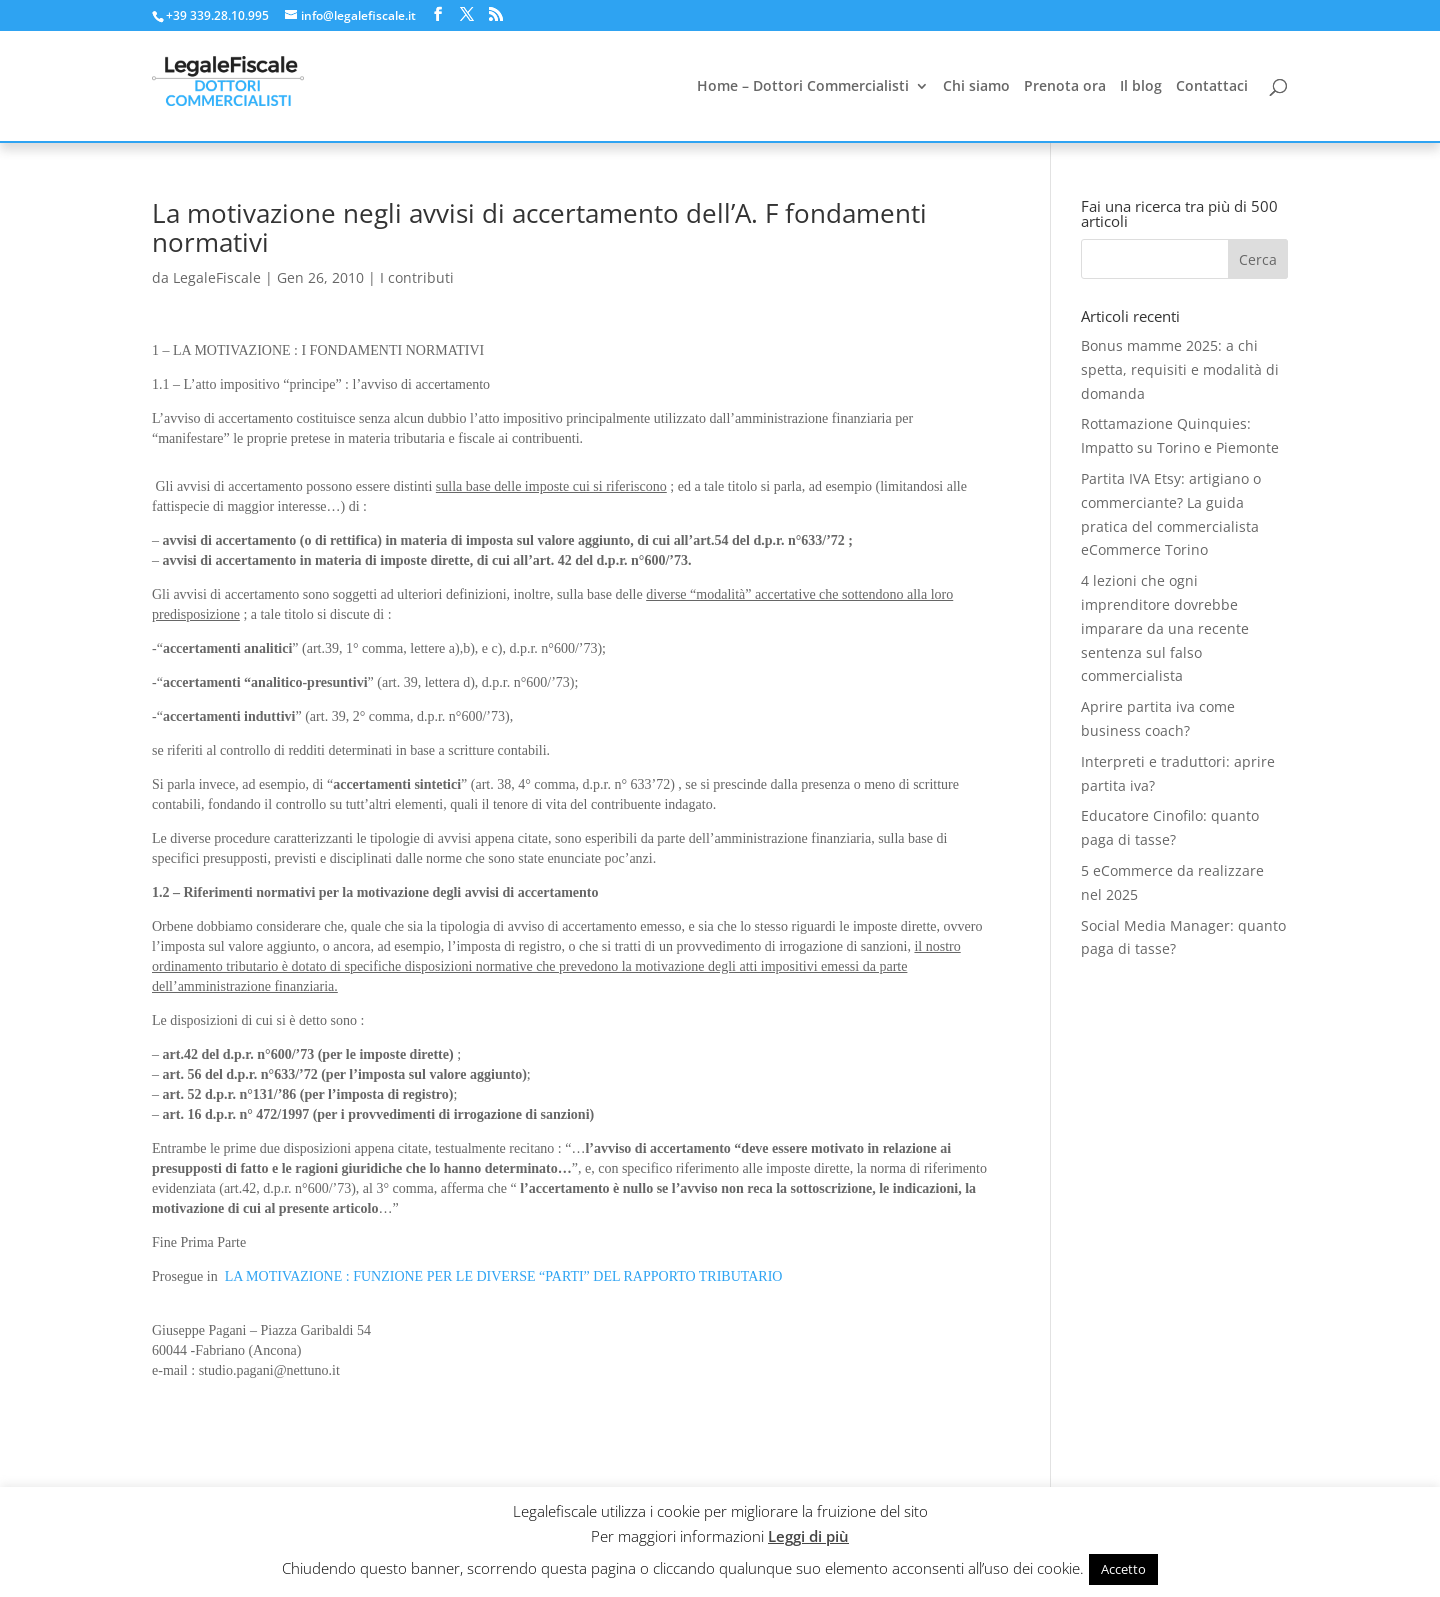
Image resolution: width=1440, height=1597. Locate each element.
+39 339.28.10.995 (217, 15)
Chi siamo (976, 87)
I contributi (417, 277)
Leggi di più (808, 1536)
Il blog (1141, 87)
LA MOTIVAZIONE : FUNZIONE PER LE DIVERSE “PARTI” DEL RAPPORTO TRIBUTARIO (504, 1276)
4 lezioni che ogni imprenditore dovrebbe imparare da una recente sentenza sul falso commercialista (1165, 628)
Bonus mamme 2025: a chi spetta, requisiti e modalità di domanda (1180, 369)
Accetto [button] (1123, 1569)
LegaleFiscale (217, 277)
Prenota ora (1065, 87)
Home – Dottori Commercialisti (803, 87)
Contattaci (1212, 87)
